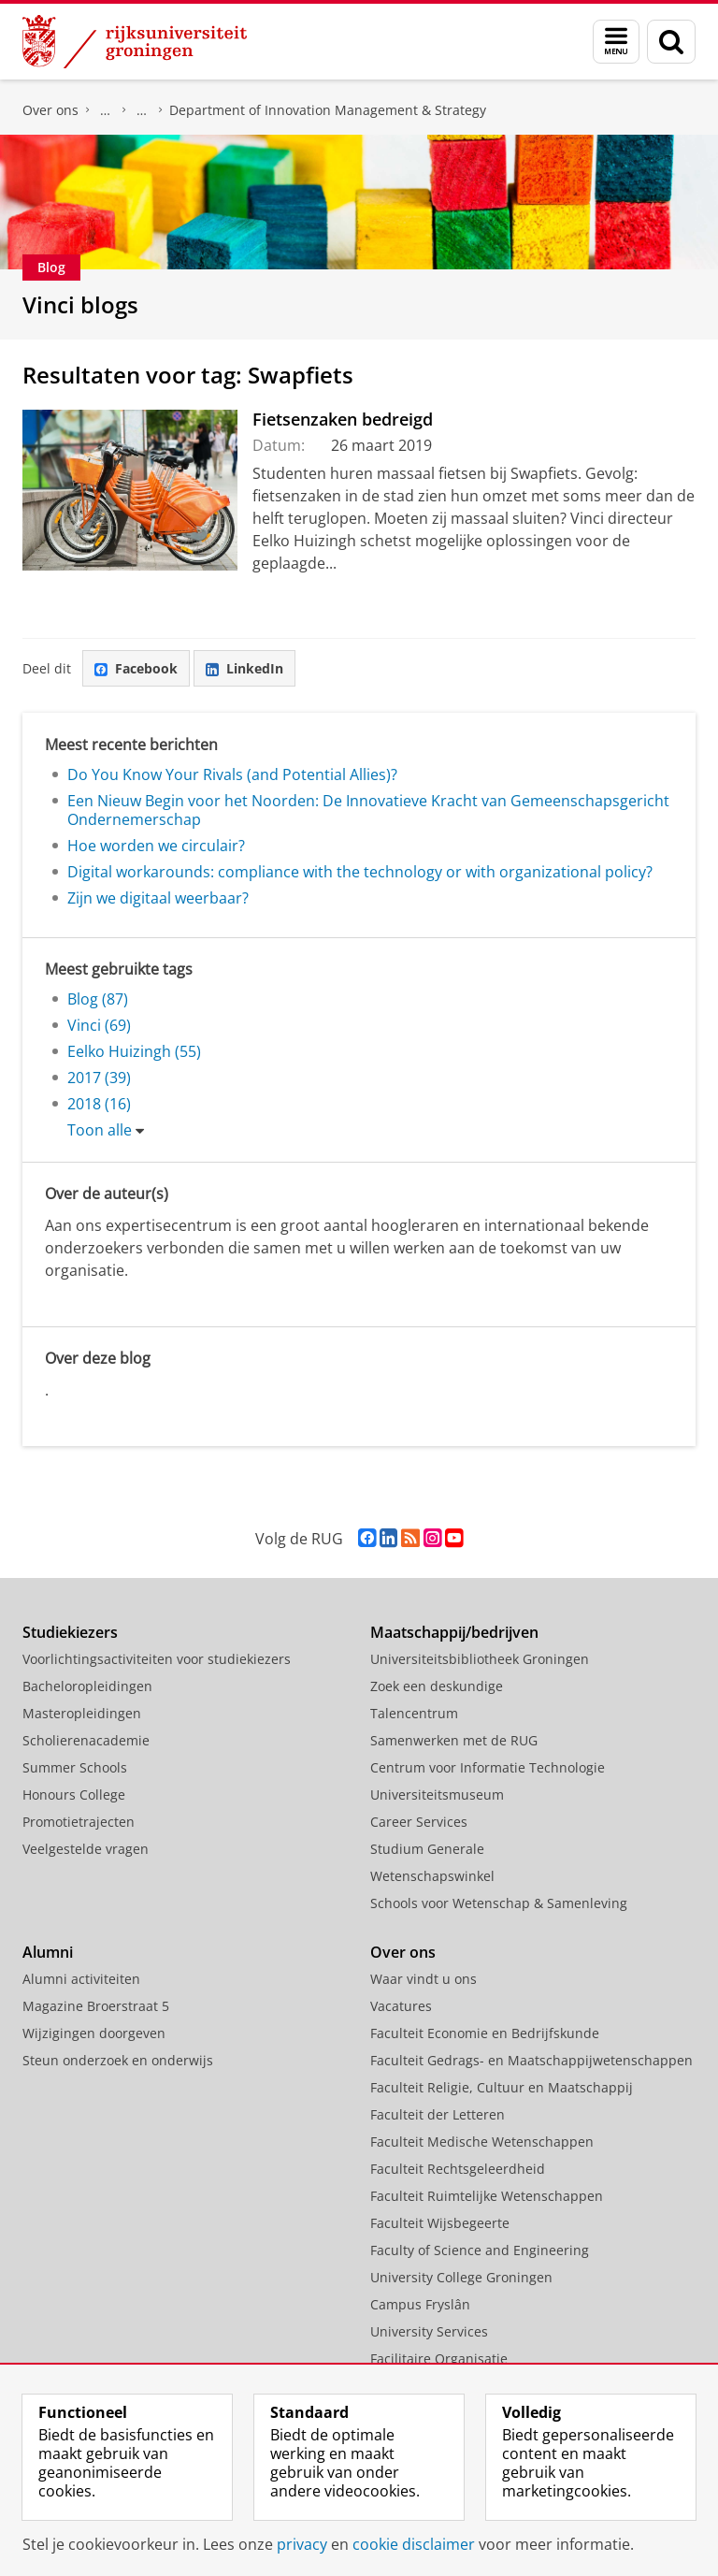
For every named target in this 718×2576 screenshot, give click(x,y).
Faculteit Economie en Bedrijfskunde (484, 2033)
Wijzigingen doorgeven (93, 2033)
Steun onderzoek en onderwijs (117, 2060)
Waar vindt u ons (423, 1979)
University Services (429, 2331)
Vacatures (401, 2006)
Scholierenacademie (86, 1740)
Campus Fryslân (420, 2304)
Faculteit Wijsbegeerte (440, 2223)
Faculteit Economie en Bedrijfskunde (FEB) (105, 110)
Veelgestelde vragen (85, 1849)
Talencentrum (414, 1713)
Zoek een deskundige (436, 1686)
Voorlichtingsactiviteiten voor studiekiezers (156, 1659)
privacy (302, 2544)
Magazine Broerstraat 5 (95, 2006)
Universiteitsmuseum (437, 1794)
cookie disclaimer (413, 2544)
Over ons (50, 110)
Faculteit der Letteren (437, 2114)
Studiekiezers (70, 1632)
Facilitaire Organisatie (439, 2358)
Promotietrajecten (78, 1822)
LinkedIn (244, 668)
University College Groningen (461, 2277)
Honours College (73, 1794)
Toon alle (99, 1130)
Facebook (136, 668)
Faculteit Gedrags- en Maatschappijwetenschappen (531, 2060)
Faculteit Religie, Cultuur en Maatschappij (501, 2087)
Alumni (47, 1952)
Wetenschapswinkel (432, 1876)
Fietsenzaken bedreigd (342, 419)
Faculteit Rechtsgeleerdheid (457, 2169)
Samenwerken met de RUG (454, 1740)
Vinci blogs (80, 304)
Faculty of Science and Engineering (479, 2250)
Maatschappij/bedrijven (454, 1632)
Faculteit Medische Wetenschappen (482, 2141)
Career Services (418, 1822)
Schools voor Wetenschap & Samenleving (498, 1903)
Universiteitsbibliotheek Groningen (479, 1659)
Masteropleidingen (81, 1713)
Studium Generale (427, 1849)
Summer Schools (74, 1767)
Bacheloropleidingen (87, 1686)
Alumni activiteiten (81, 1979)
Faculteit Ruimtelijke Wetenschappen (486, 2196)
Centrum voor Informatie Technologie (487, 1767)
